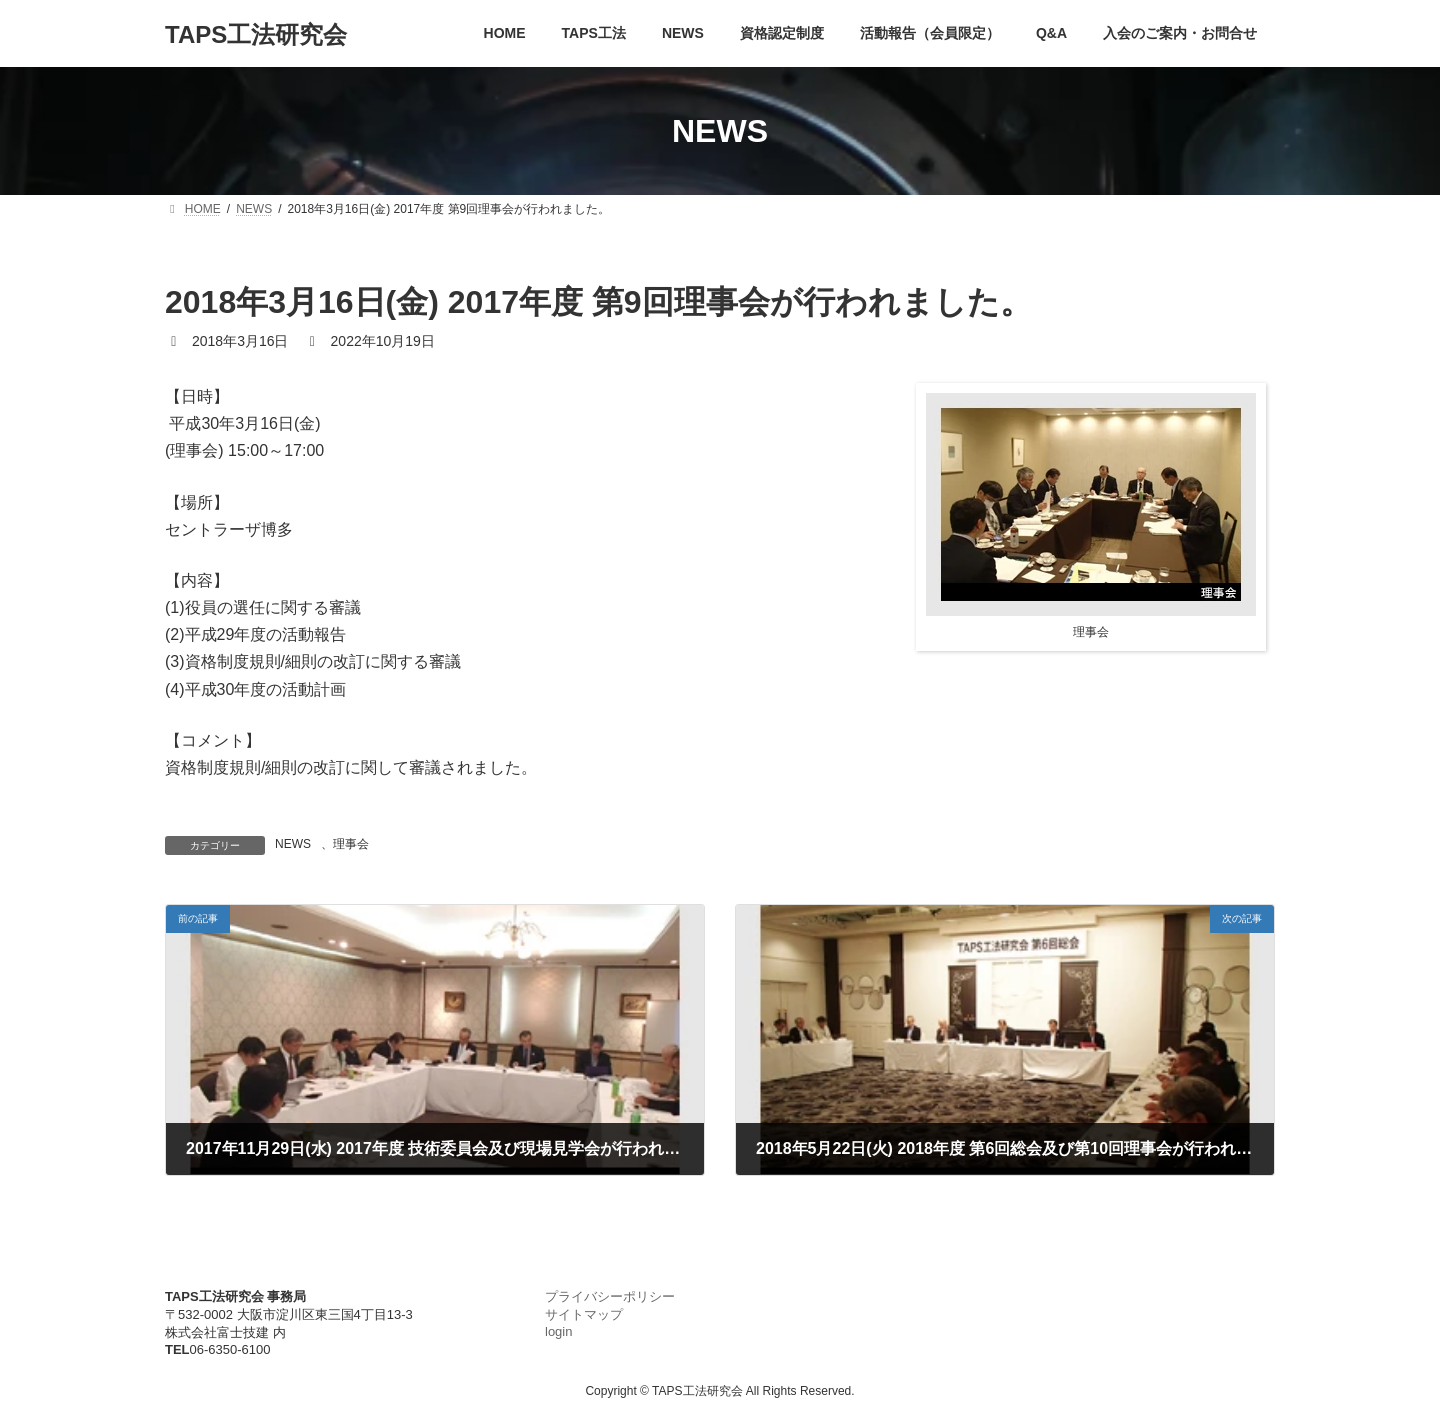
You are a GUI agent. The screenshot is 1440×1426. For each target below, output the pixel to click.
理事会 (351, 844)
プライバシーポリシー (610, 1296)
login (558, 1331)
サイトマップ (584, 1314)
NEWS (293, 844)
